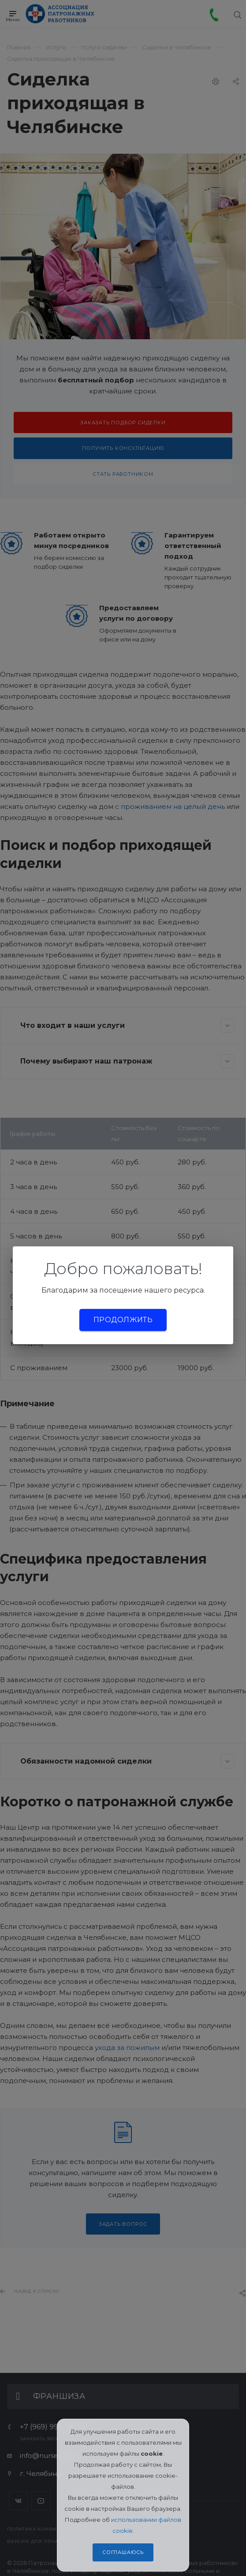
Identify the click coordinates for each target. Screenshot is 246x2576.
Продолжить (123, 1320)
